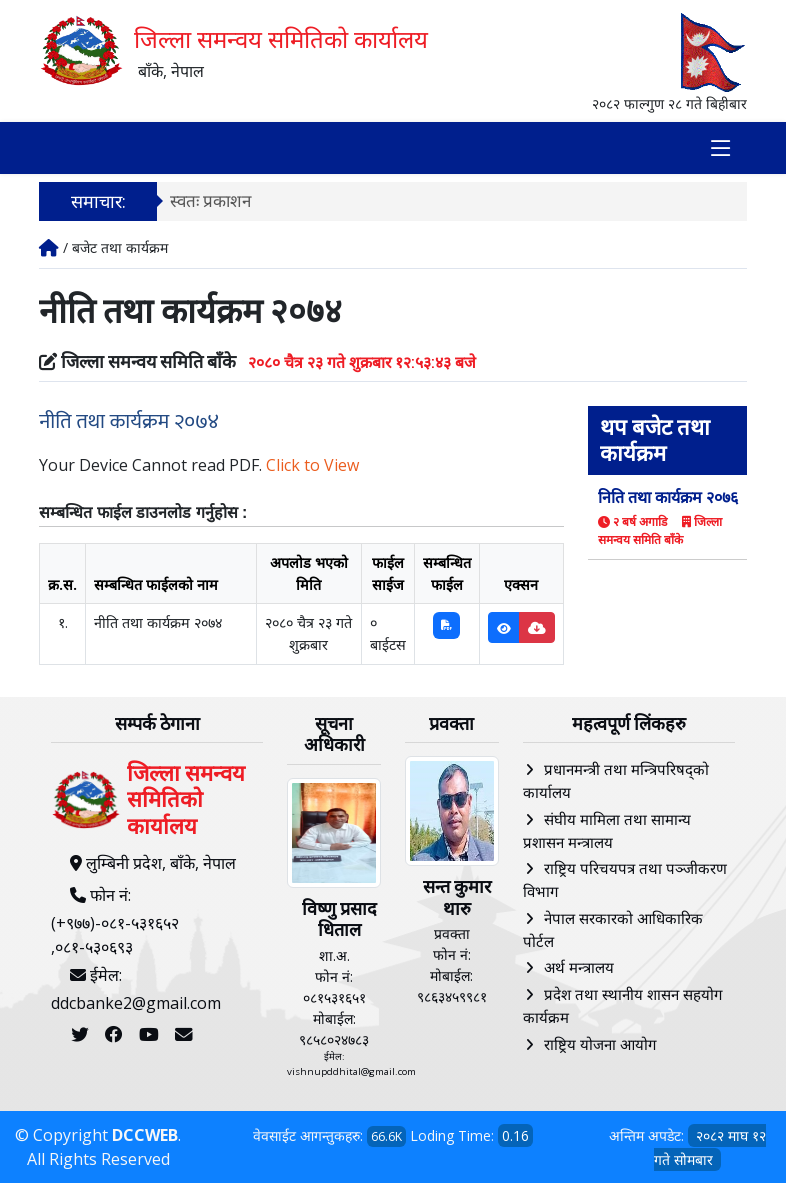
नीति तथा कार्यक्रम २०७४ (129, 421)
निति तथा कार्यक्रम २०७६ (668, 497)
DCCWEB (145, 1135)
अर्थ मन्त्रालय (579, 967)
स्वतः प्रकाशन (210, 200)
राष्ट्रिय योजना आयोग (600, 1044)
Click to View (312, 465)
